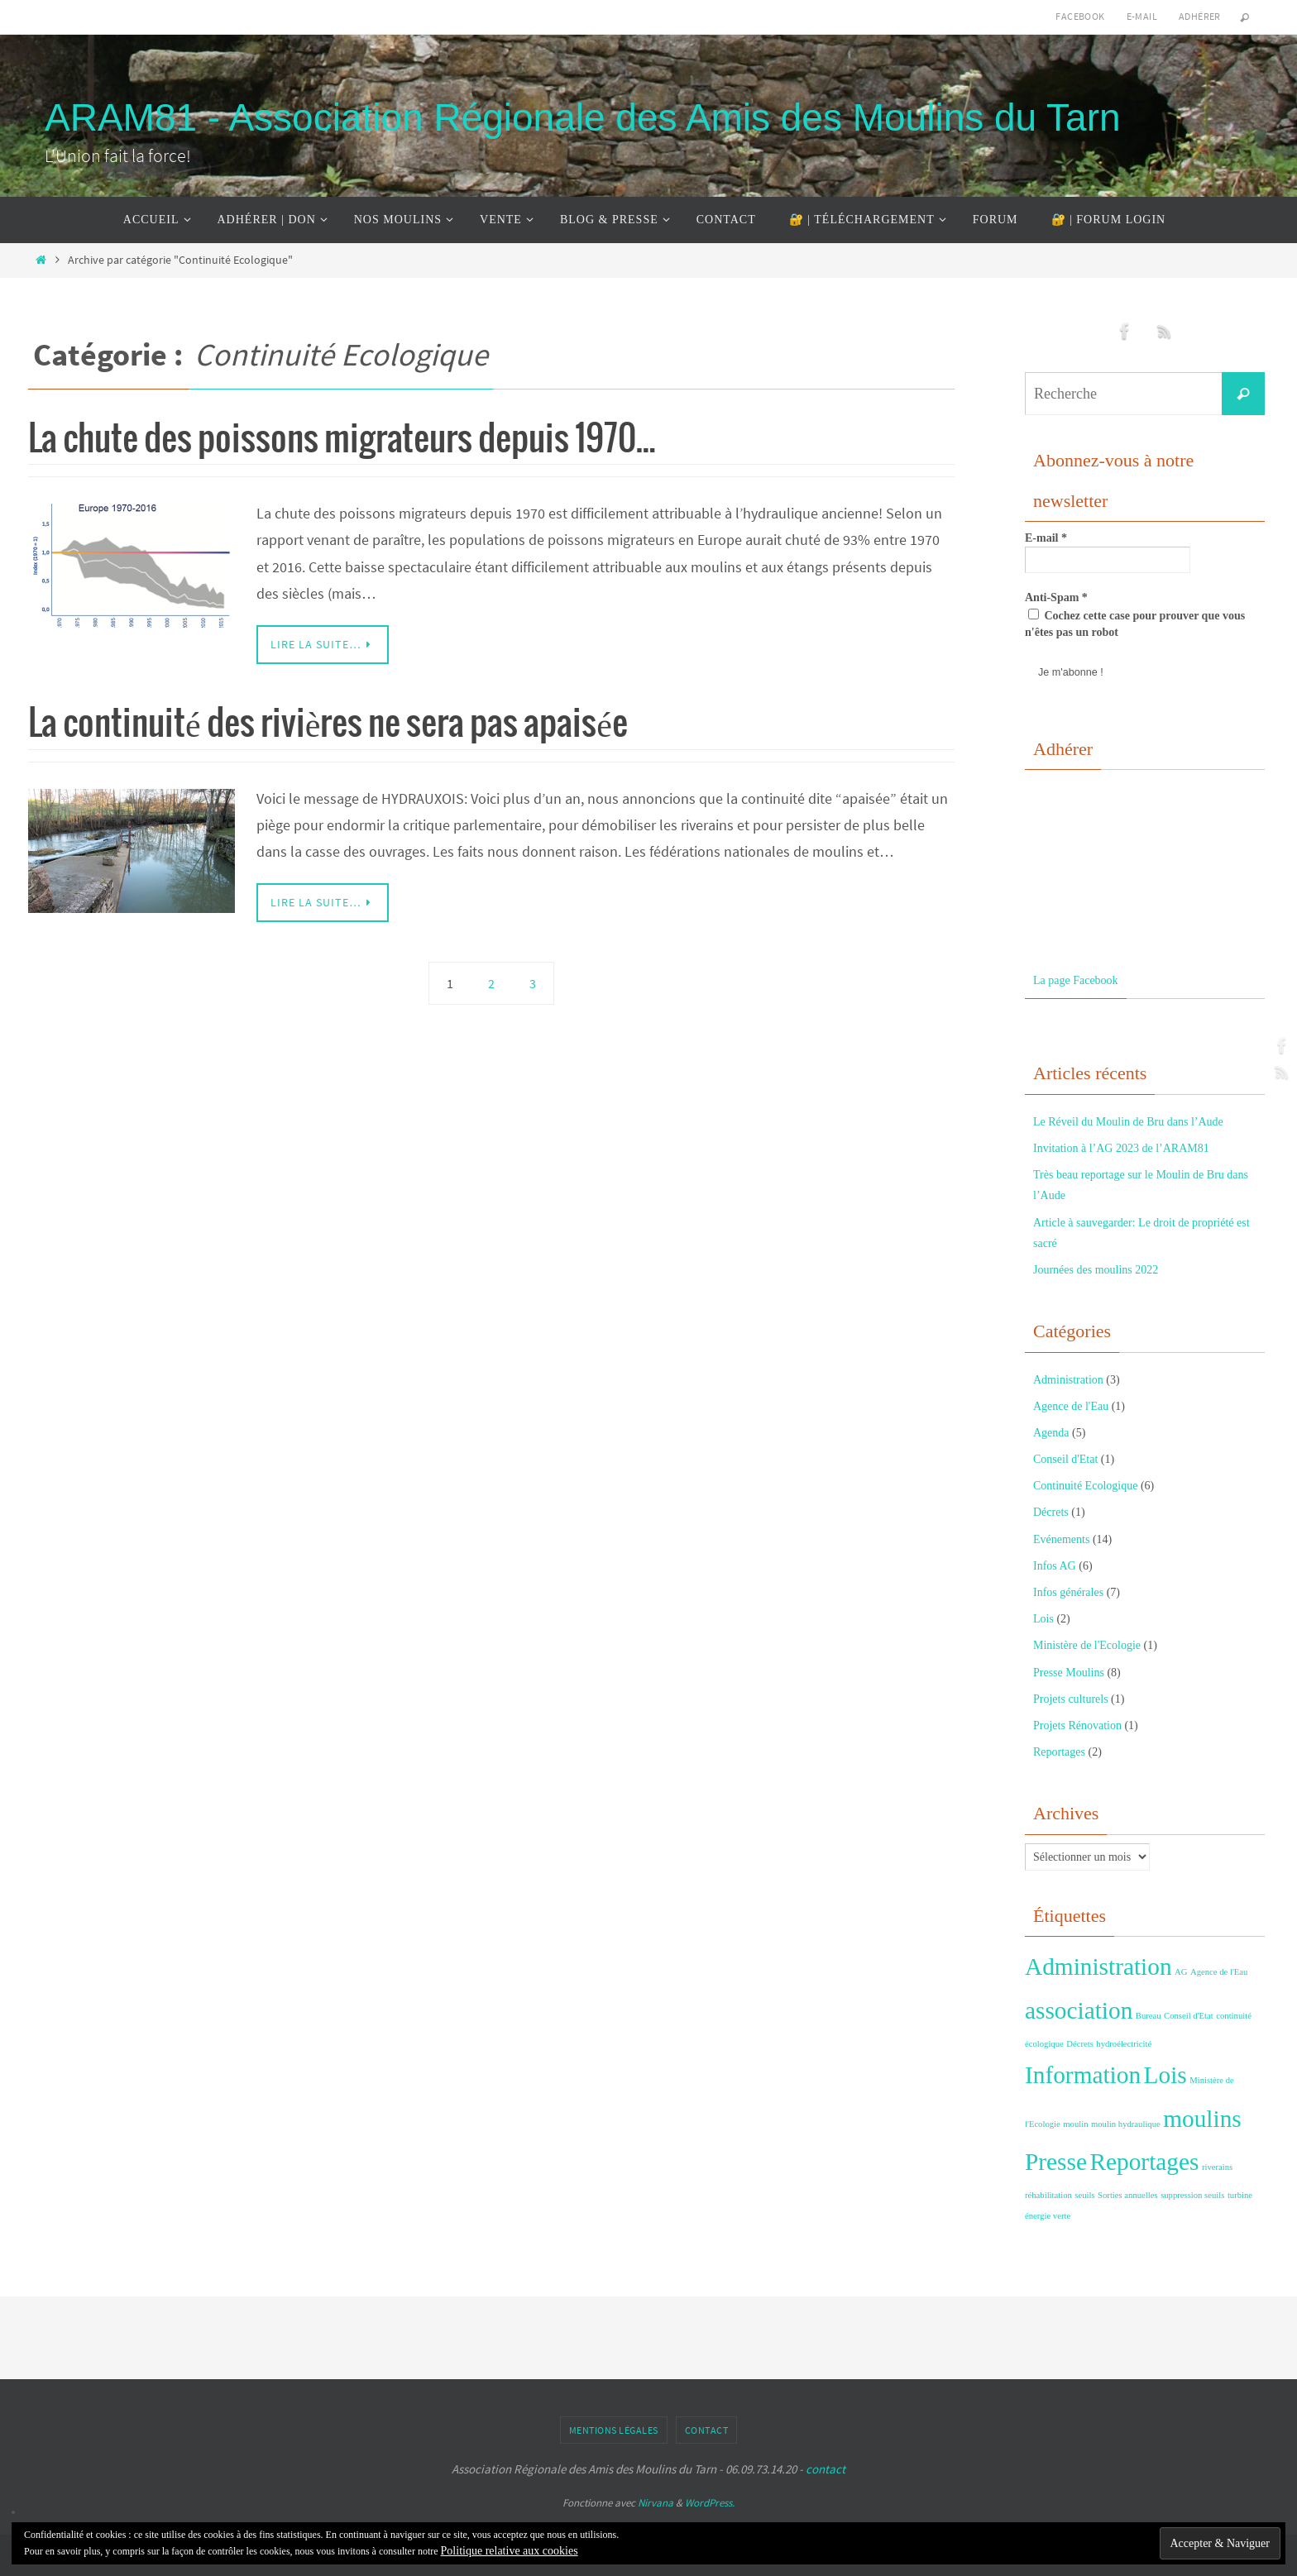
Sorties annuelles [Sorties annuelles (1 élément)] (1128, 2195)
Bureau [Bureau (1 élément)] (1148, 2015)
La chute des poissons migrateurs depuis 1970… (342, 440)
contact (825, 2469)
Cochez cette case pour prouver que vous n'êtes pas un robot (1135, 623)
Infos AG (1054, 1566)
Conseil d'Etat (1065, 1459)
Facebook (1079, 16)
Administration (1068, 1380)
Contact (707, 2430)
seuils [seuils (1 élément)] (1084, 2195)
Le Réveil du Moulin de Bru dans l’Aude (1128, 1122)
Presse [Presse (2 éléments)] (1056, 2161)
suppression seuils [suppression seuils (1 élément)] (1192, 2195)
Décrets (1051, 1512)
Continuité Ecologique (1085, 1485)
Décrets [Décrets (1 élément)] (1080, 2043)
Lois (1043, 1619)
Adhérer (1200, 16)
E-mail (1142, 16)
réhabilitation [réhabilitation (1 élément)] (1048, 2195)
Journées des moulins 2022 (1095, 1270)
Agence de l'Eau (1070, 1406)
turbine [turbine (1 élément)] (1240, 2195)
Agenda (1051, 1433)
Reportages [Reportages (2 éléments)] (1144, 2161)
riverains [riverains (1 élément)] (1217, 2167)
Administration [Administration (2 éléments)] (1098, 1966)
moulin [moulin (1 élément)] (1075, 2124)
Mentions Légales (613, 2430)
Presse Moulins (1068, 1672)
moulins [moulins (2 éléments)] (1202, 2118)
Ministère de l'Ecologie (1087, 1645)
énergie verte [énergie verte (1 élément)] (1047, 2215)
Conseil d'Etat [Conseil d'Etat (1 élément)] (1188, 2015)
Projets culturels (1070, 1699)
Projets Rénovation (1077, 1725)
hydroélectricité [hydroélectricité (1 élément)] (1123, 2043)
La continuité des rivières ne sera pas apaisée (328, 725)
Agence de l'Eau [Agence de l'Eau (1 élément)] (1218, 1971)
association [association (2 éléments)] (1078, 2010)
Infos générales (1068, 1592)
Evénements (1061, 1539)
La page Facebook (1075, 980)
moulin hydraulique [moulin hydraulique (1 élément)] (1126, 2124)
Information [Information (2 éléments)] (1083, 2075)
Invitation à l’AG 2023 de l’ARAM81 (1121, 1148)
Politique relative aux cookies (509, 2551)
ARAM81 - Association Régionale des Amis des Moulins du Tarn (583, 117)
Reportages (1059, 1752)
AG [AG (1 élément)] (1181, 1971)
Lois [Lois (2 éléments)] (1165, 2075)
